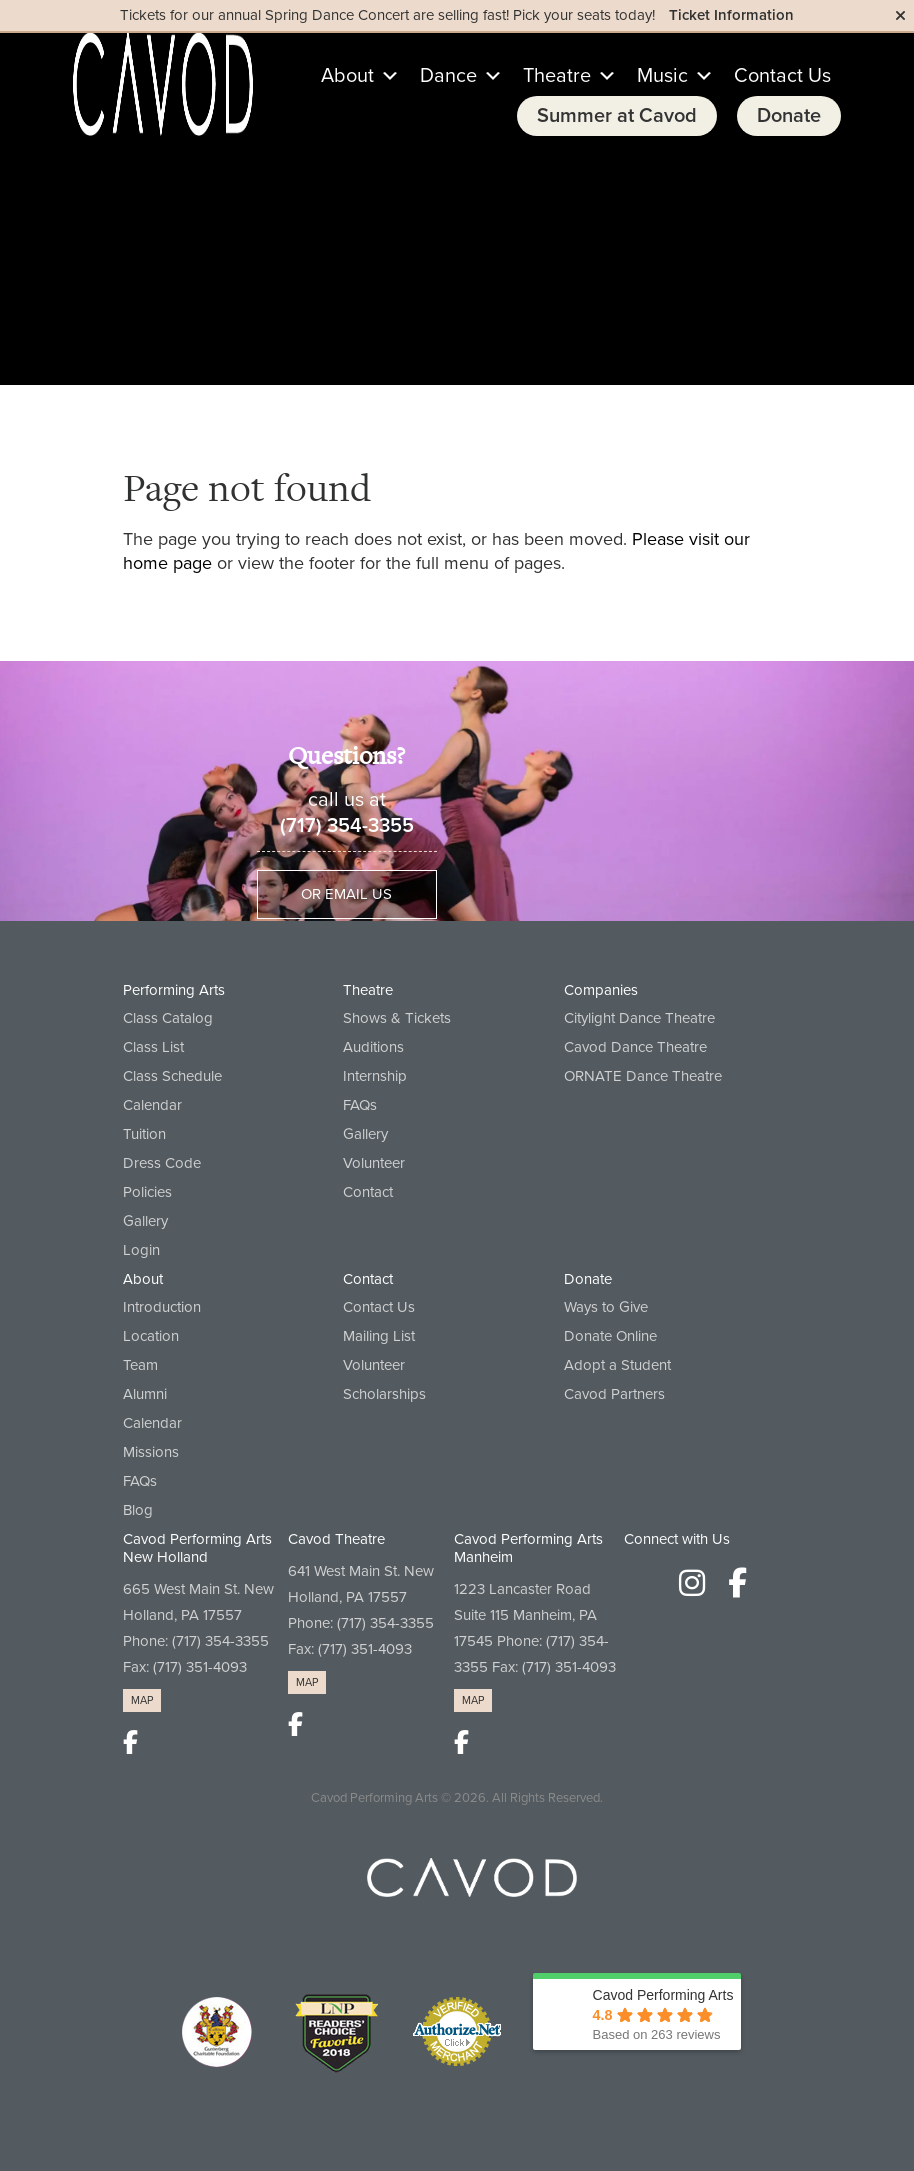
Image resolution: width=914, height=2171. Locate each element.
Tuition (144, 1134)
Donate (789, 116)
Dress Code (162, 1163)
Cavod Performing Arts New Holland (197, 1548)
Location (151, 1336)
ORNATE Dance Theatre (643, 1076)
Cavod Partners (614, 1394)
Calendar (152, 1105)
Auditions (373, 1047)
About (360, 76)
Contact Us (782, 76)
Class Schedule (172, 1076)
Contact (368, 1192)
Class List (153, 1047)
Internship (375, 1076)
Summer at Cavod (617, 116)
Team (140, 1365)
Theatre (570, 76)
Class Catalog (168, 1018)
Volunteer (374, 1163)
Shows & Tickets (397, 1018)
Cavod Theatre (336, 1539)
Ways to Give (606, 1307)
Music (675, 76)
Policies (147, 1192)
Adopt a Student (617, 1365)
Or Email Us (346, 894)
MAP (142, 1700)
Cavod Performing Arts (374, 1798)
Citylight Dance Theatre (639, 1018)
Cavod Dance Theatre (635, 1047)
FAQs (360, 1105)
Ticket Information (731, 15)
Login (141, 1250)
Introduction (162, 1307)
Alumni (145, 1394)
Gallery (145, 1221)
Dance (461, 76)
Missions (151, 1452)
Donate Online (610, 1336)
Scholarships (384, 1394)
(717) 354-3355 (347, 826)
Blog (138, 1510)
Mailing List (379, 1336)
